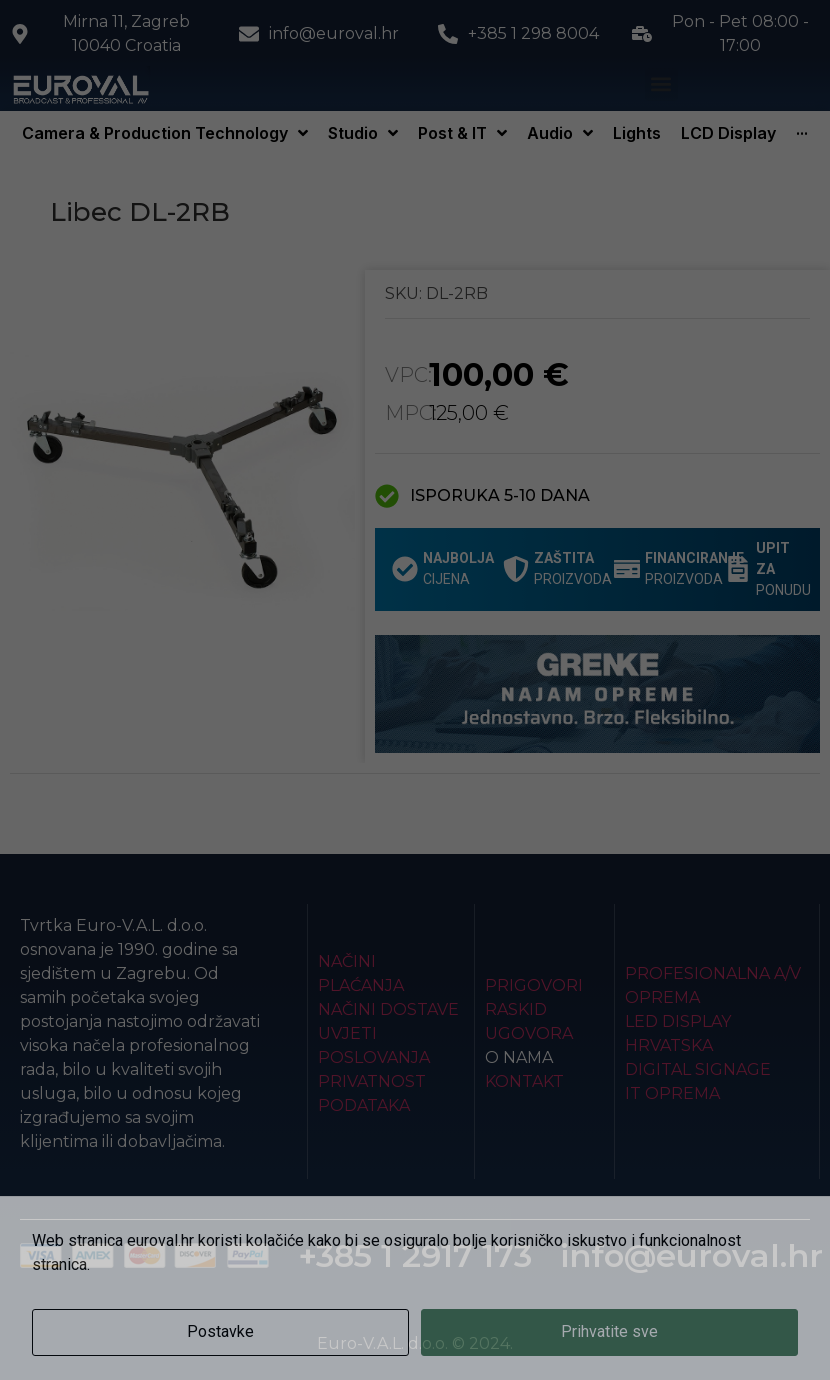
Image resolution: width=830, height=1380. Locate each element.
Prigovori (534, 985)
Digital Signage (698, 1069)
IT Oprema (672, 1093)
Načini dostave (388, 1009)
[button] (661, 84)
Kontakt (524, 1081)
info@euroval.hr (691, 1255)
